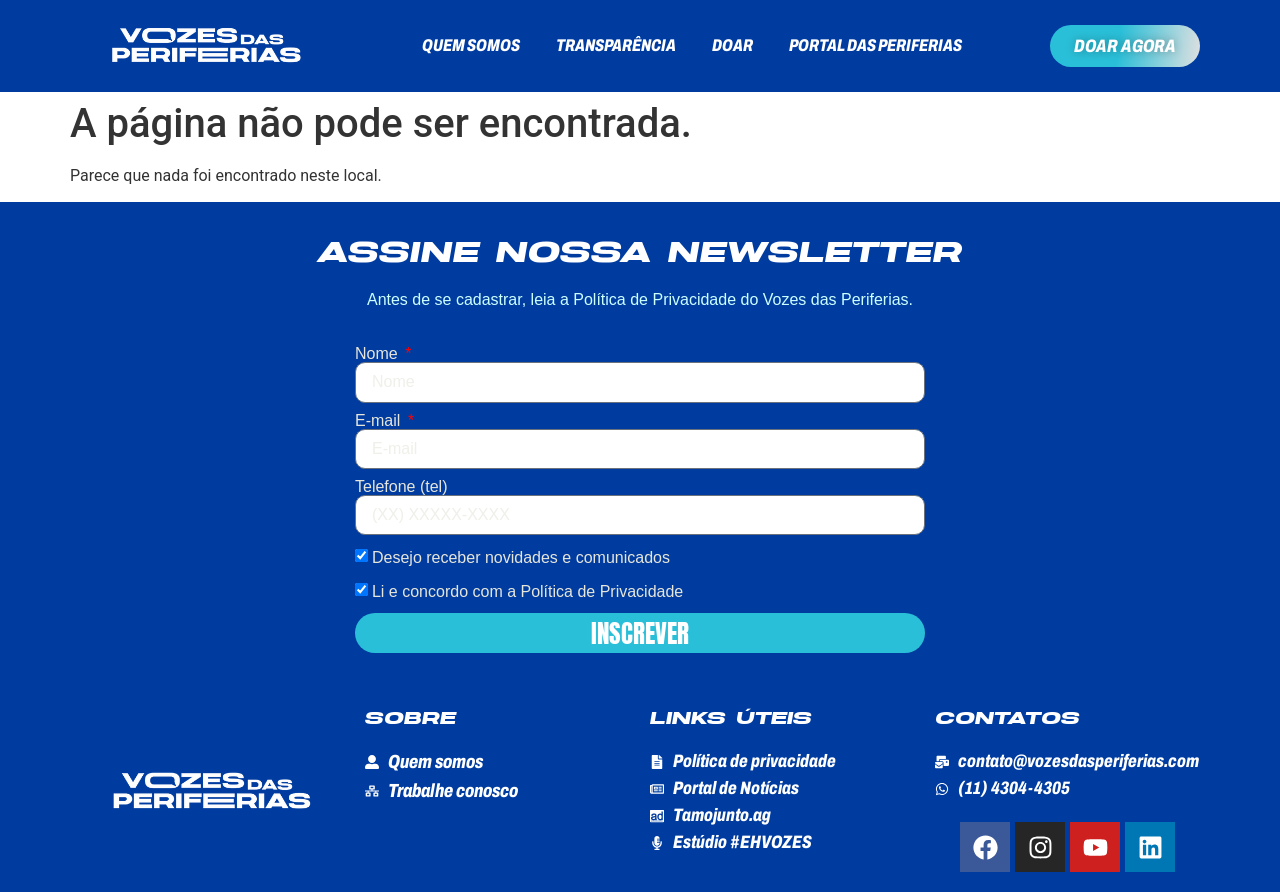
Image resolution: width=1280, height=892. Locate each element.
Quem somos (471, 45)
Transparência (616, 45)
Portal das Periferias (875, 45)
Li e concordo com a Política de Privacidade (527, 591)
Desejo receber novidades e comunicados (521, 557)
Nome (378, 354)
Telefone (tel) (401, 487)
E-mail (380, 421)
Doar (732, 45)
